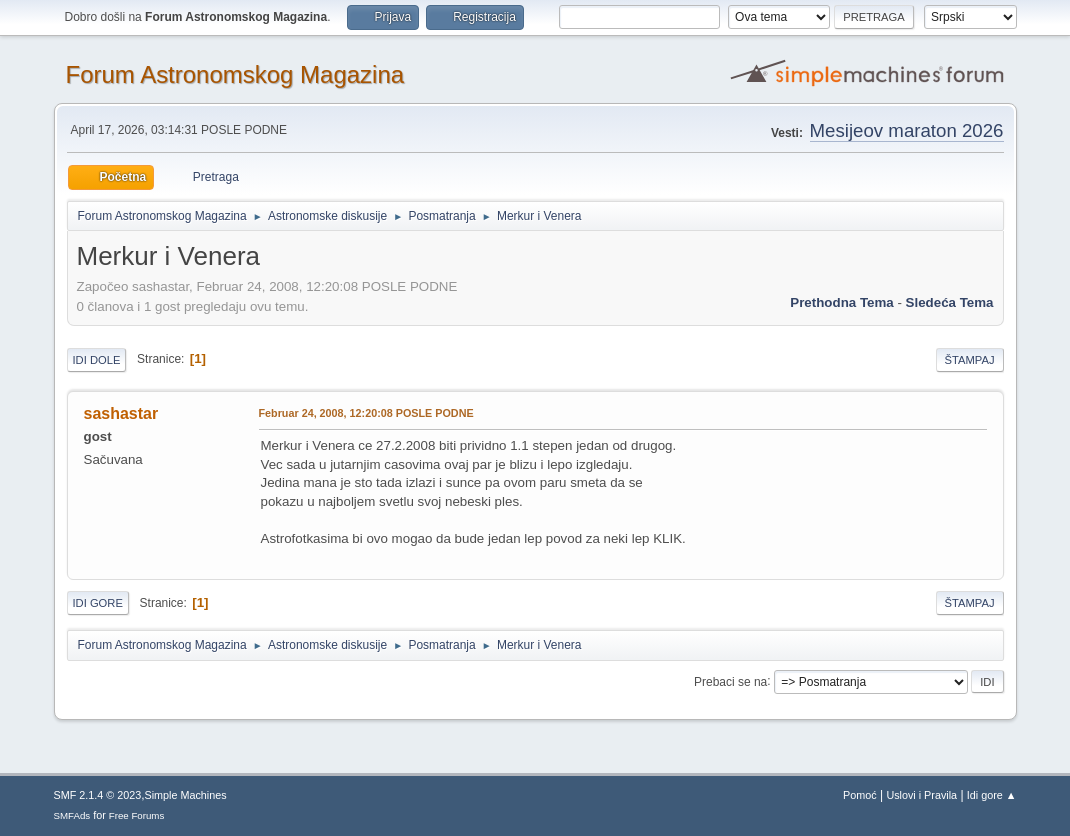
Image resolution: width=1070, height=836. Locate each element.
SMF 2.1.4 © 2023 (98, 795)
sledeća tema (950, 302)
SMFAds (72, 815)
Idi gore (98, 603)
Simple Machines (186, 795)
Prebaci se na (730, 681)
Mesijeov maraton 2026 (907, 130)
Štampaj (970, 360)
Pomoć (860, 795)
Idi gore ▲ (992, 795)
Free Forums (137, 815)
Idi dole (97, 360)
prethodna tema (841, 302)
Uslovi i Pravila (921, 795)
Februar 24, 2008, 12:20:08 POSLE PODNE (366, 413)
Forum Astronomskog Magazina (235, 74)
